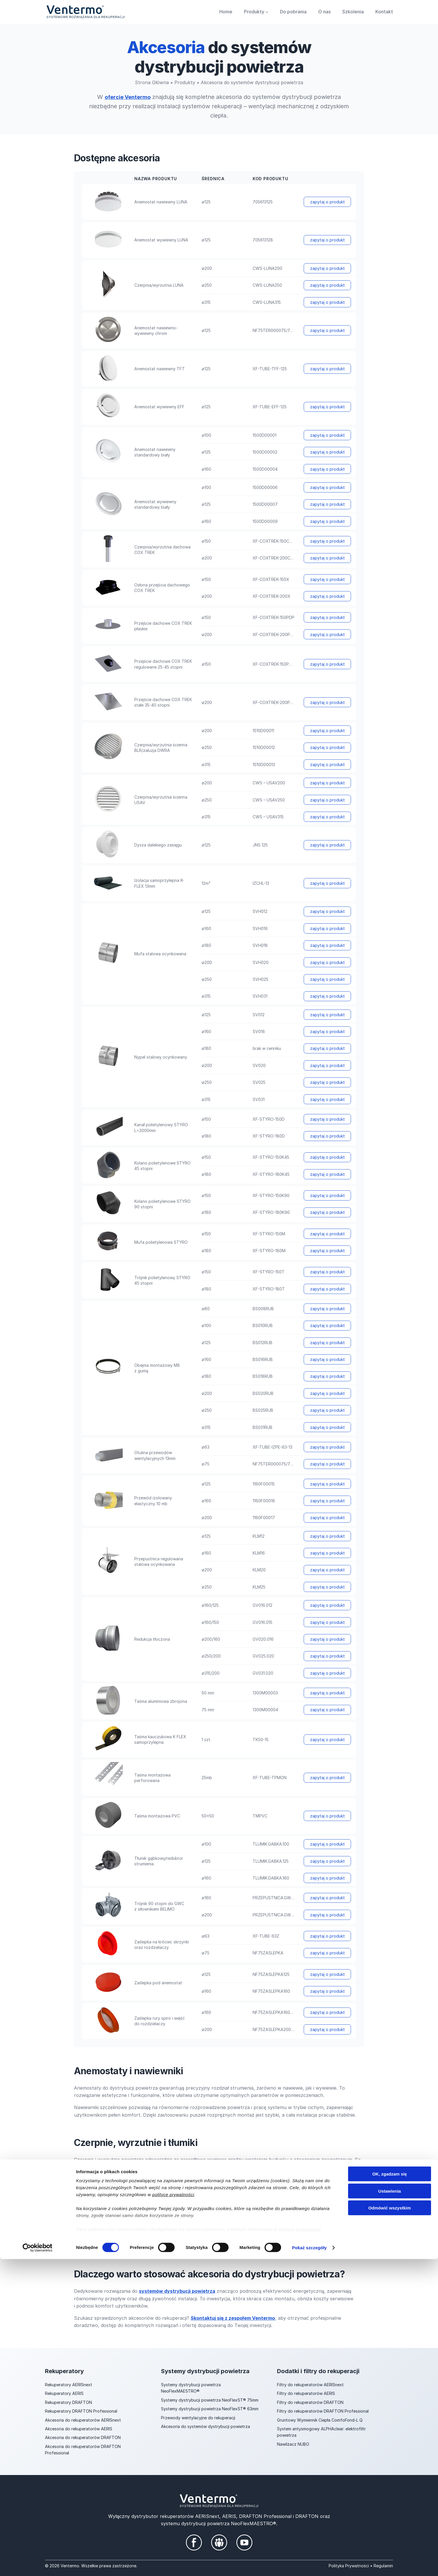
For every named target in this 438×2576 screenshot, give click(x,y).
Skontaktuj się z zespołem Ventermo (233, 2318)
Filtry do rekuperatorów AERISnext (310, 2384)
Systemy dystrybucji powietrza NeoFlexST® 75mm (209, 2400)
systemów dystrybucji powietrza (177, 2291)
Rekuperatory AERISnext (68, 2384)
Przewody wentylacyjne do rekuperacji (198, 2417)
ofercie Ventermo (128, 96)
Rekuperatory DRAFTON (68, 2402)
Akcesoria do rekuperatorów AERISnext (83, 2420)
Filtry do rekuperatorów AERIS (306, 2393)
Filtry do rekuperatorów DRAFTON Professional (323, 2411)
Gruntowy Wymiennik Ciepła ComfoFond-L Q (320, 2420)
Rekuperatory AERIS (64, 2393)
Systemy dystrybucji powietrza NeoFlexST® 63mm (209, 2408)
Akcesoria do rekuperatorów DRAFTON (83, 2437)
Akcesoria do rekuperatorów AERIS (78, 2428)
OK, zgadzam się (389, 2491)
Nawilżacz (287, 2444)
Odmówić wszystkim (389, 2525)
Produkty (184, 82)
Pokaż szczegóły (309, 2564)
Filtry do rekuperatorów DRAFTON (310, 2402)
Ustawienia (389, 2507)
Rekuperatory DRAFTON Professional (81, 2411)
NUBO (303, 2444)
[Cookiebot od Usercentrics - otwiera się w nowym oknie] (37, 2564)
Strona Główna (152, 82)
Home (225, 12)
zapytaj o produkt (327, 201)
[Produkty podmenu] (266, 11)
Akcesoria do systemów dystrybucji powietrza (205, 2426)
